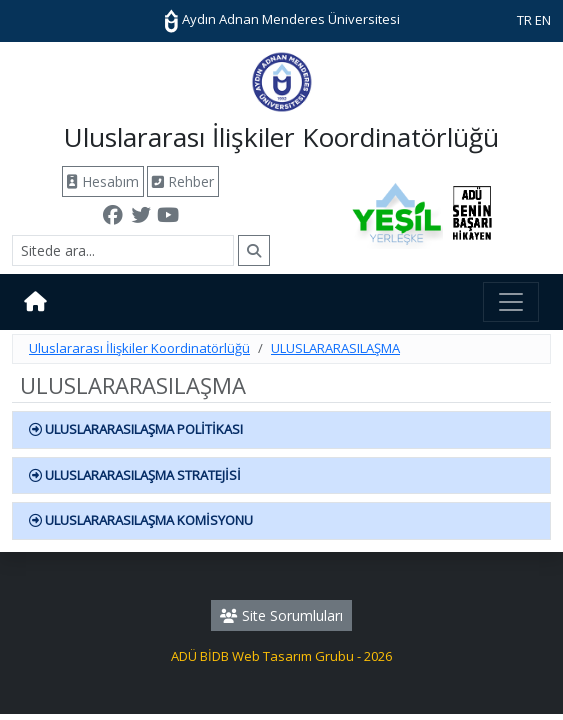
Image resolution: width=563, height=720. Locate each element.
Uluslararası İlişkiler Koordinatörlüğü (139, 348)
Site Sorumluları (281, 615)
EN (543, 20)
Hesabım (103, 181)
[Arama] (123, 250)
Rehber (183, 181)
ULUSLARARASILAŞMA (335, 348)
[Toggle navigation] (511, 302)
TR (524, 20)
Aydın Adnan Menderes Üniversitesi (282, 19)
